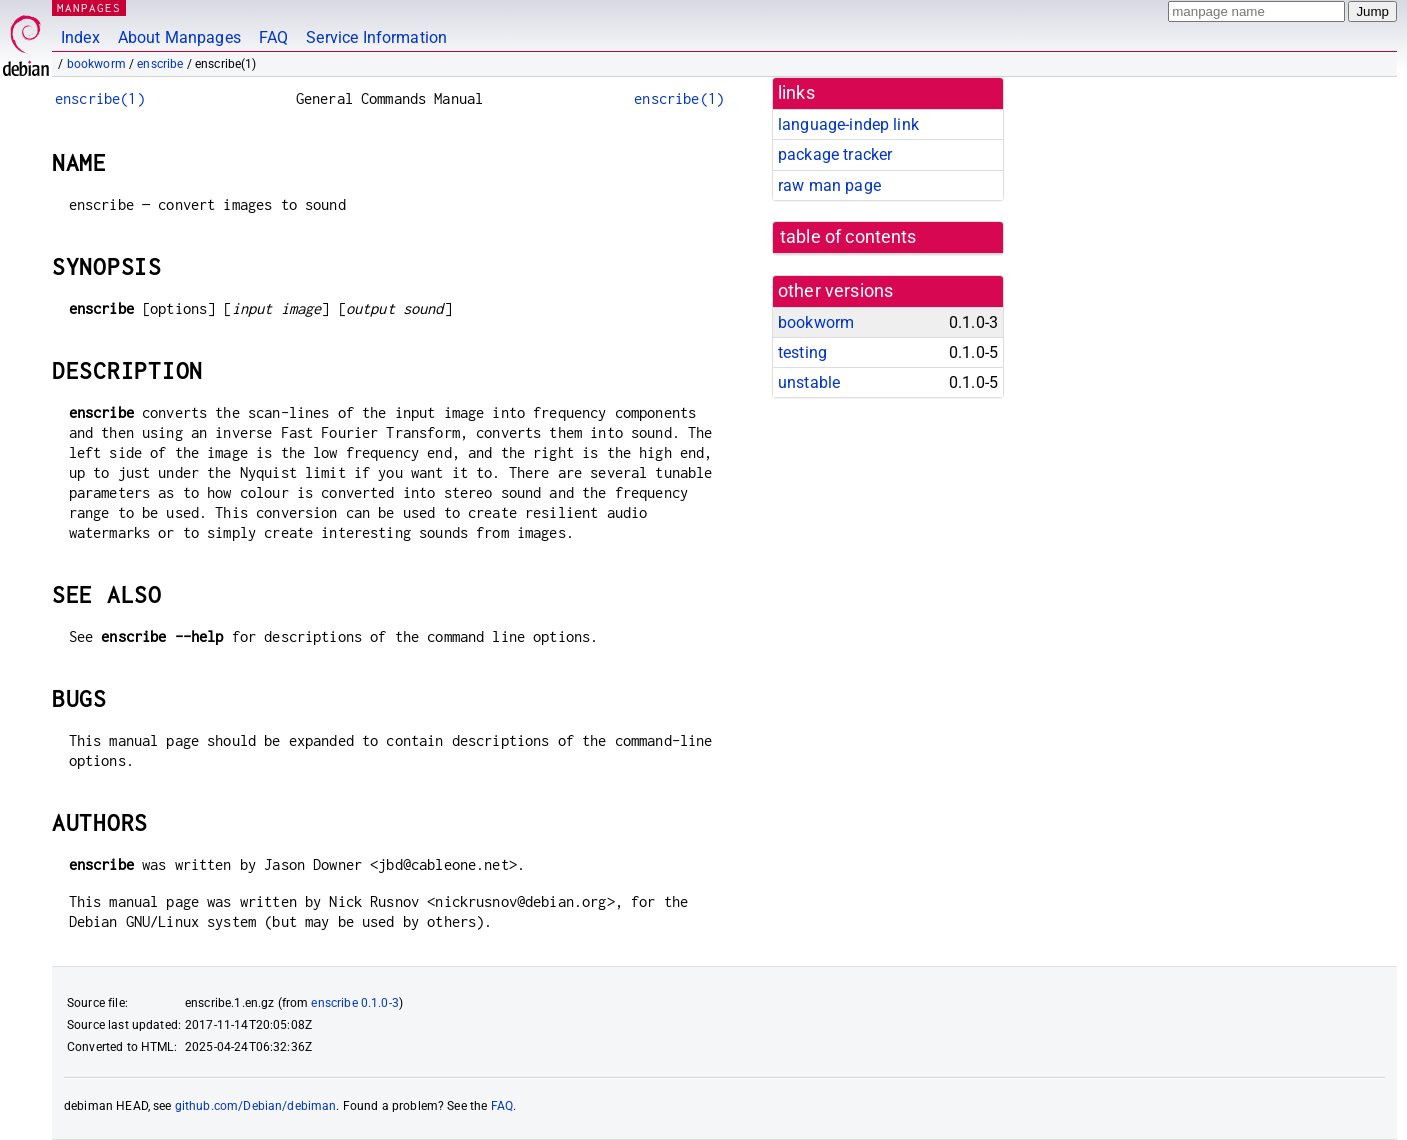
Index (80, 37)
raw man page (829, 185)
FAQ (273, 37)
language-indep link (848, 124)
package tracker (835, 154)
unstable (809, 382)
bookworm (96, 64)
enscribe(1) (100, 98)
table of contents (848, 237)
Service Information (376, 37)
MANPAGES (89, 7)
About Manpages (179, 37)
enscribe (160, 64)
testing (802, 352)
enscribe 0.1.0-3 (354, 1003)
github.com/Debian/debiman (256, 1106)
